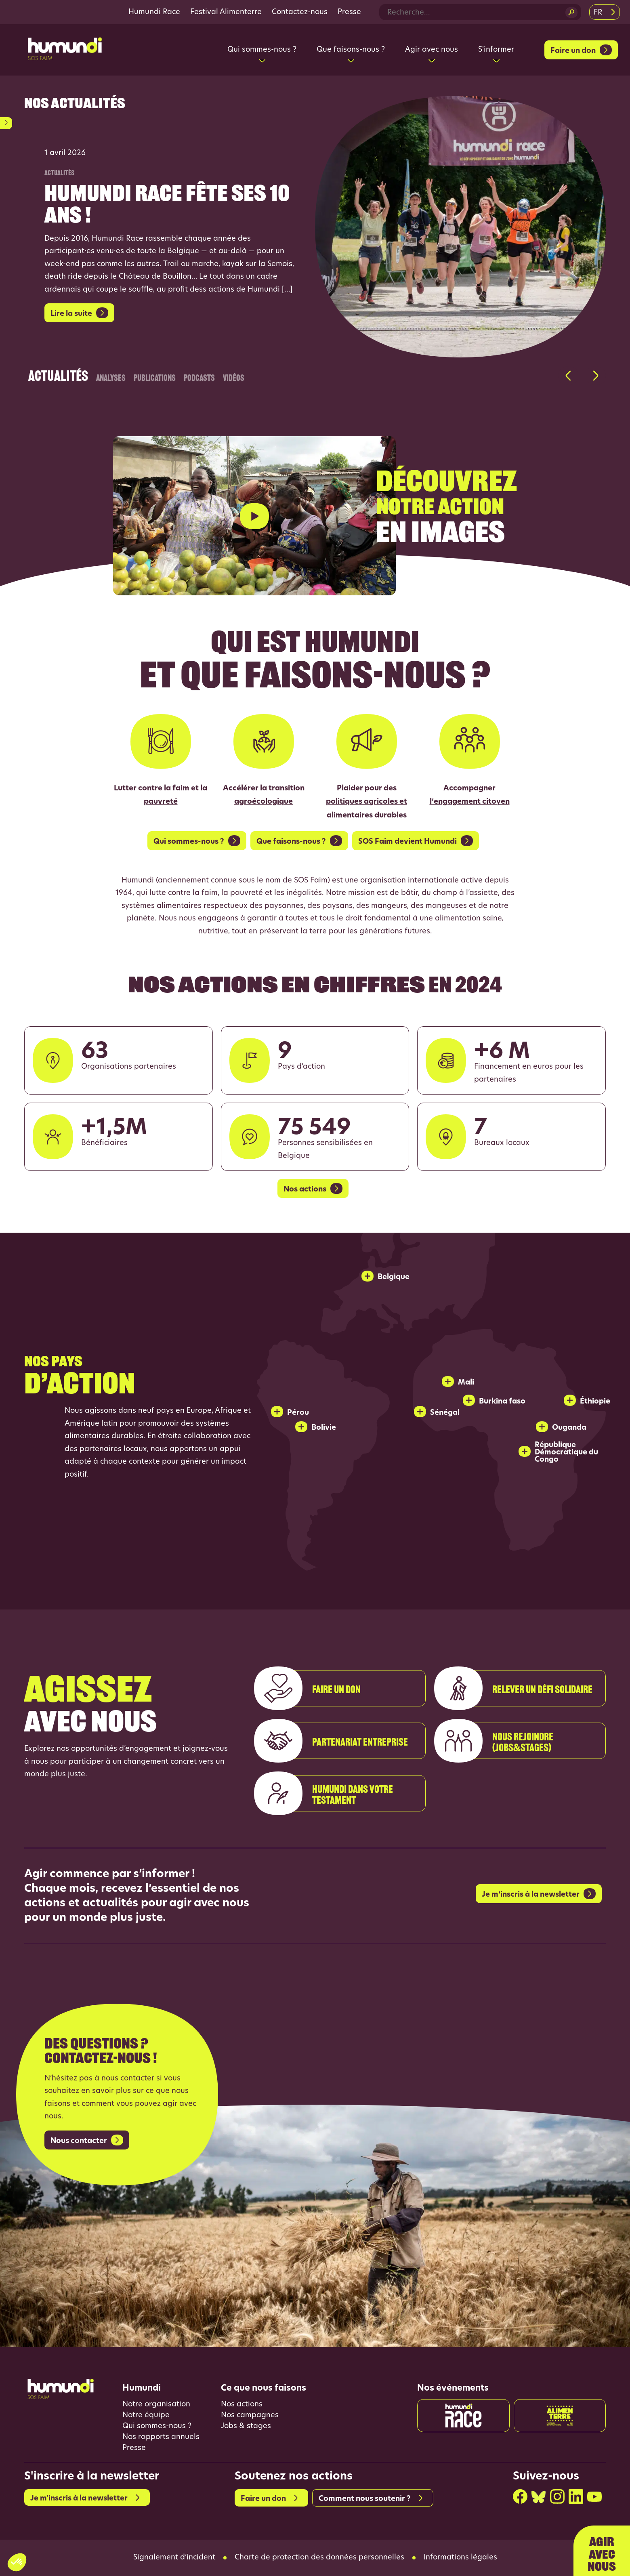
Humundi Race (154, 12)
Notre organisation (156, 2404)
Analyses (111, 375)
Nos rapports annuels (161, 2437)
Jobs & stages (246, 2426)
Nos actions (241, 2404)
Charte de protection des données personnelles (319, 2557)
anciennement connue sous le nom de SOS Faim (243, 881)
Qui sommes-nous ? (156, 2426)
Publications (155, 375)
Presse (349, 12)
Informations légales (460, 2557)
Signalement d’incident (174, 2557)
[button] (568, 376)
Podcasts (199, 375)
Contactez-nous (300, 12)
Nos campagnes (250, 2415)
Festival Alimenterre (226, 12)
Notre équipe (146, 2415)
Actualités (58, 370)
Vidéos (233, 375)
